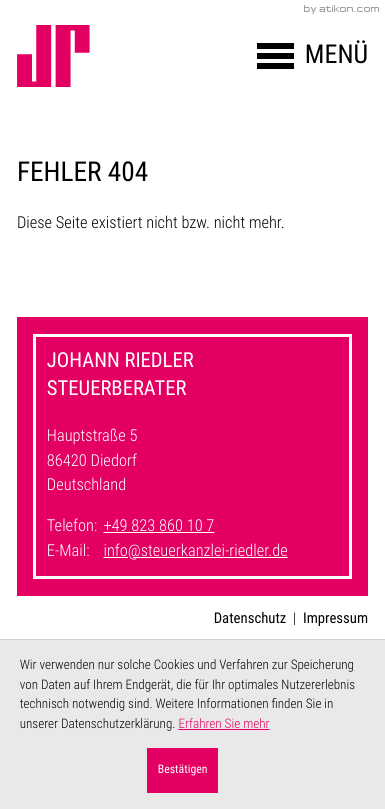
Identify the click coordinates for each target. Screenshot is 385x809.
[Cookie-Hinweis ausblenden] (183, 770)
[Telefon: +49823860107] (158, 527)
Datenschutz (250, 618)
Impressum (335, 618)
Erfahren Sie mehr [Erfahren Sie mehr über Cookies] (223, 724)
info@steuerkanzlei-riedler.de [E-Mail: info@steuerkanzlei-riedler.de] (195, 551)
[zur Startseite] (53, 56)
